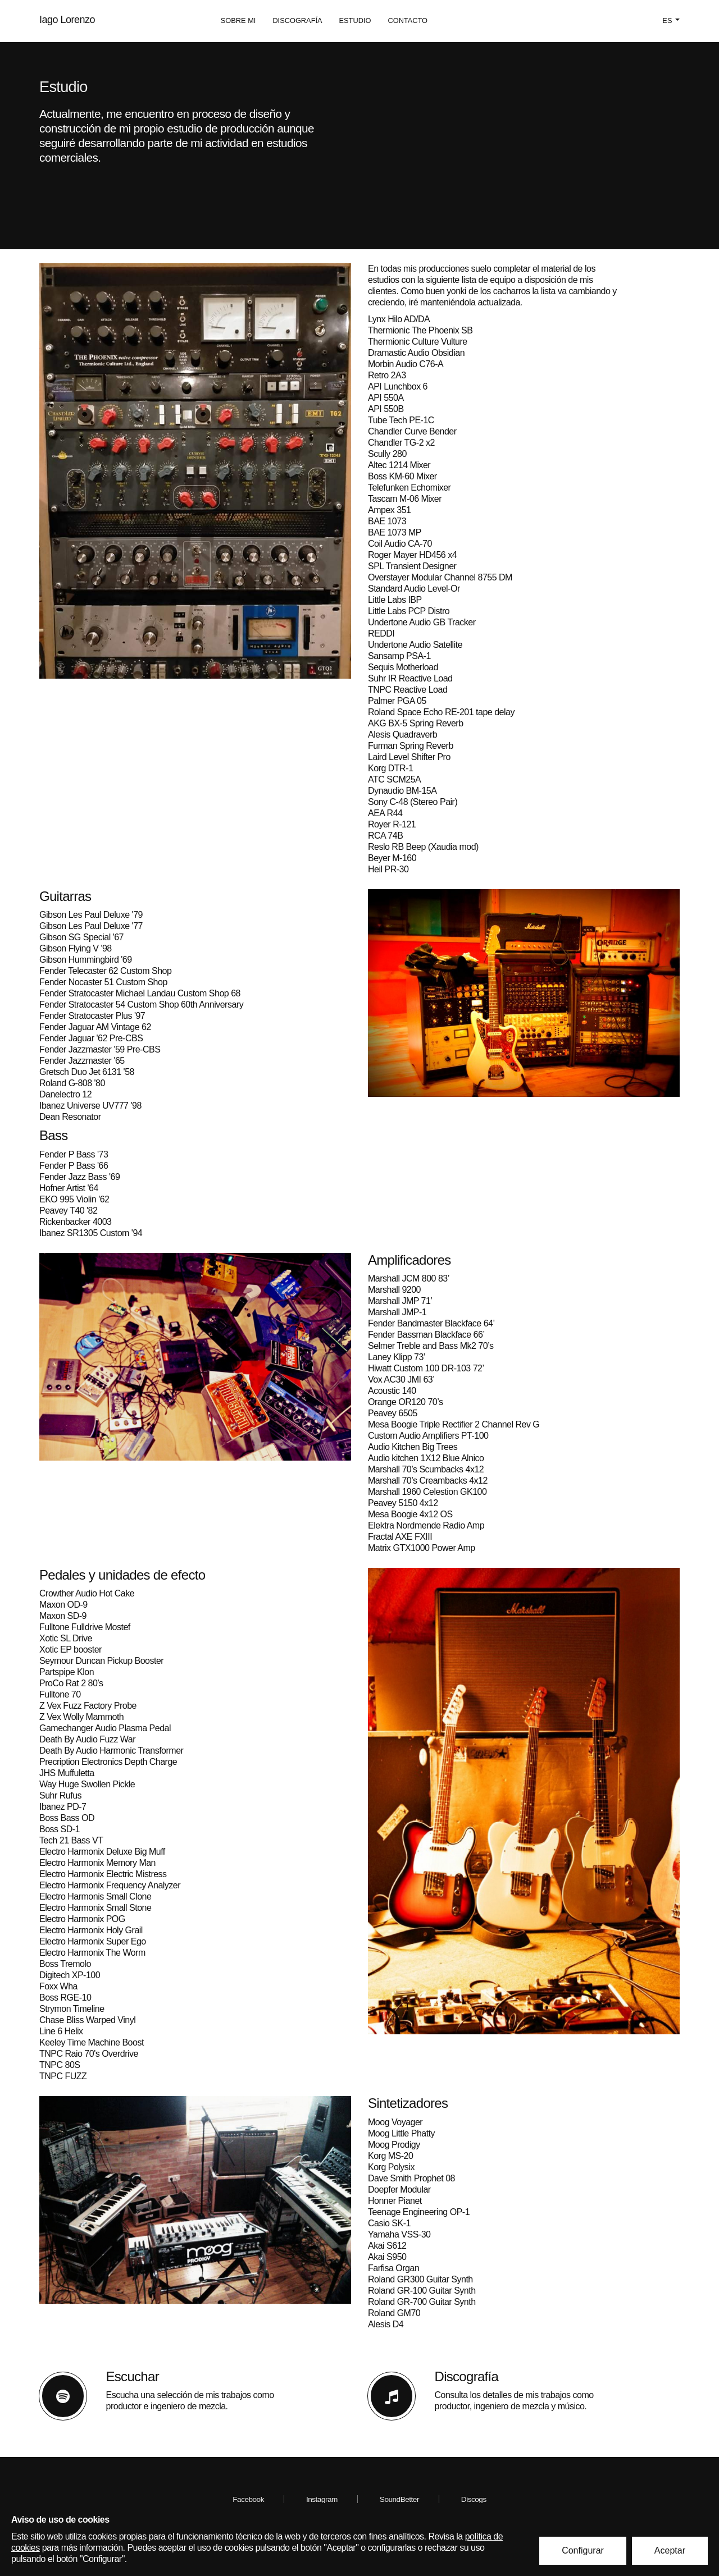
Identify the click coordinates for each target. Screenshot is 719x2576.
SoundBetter (399, 2499)
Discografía (297, 20)
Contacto (407, 20)
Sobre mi (238, 20)
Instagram (322, 2499)
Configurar (583, 2550)
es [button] (671, 20)
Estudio (355, 20)
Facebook (248, 2499)
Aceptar (669, 2550)
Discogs (473, 2499)
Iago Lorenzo (67, 19)
